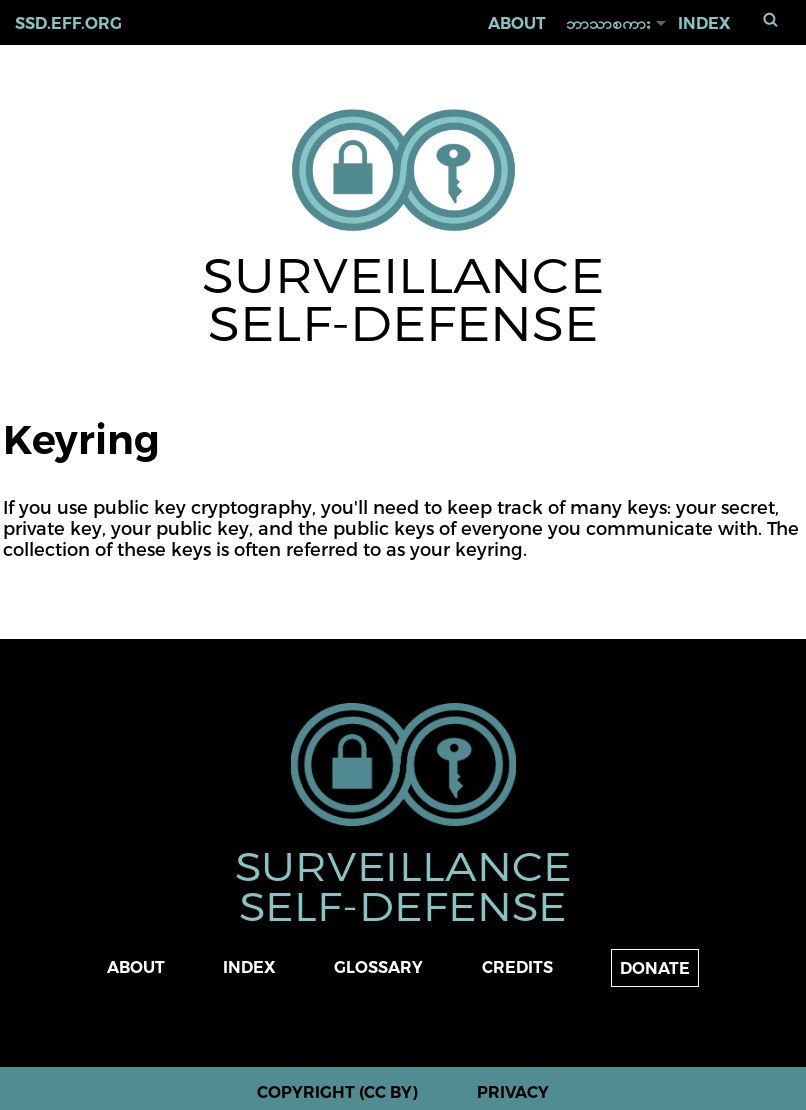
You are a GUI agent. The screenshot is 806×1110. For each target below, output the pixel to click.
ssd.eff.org (68, 23)
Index (704, 23)
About (517, 23)
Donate (655, 968)
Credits (517, 967)
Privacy (513, 1092)
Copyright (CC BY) (337, 1092)
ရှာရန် (771, 19)
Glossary (378, 967)
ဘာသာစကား (608, 23)
